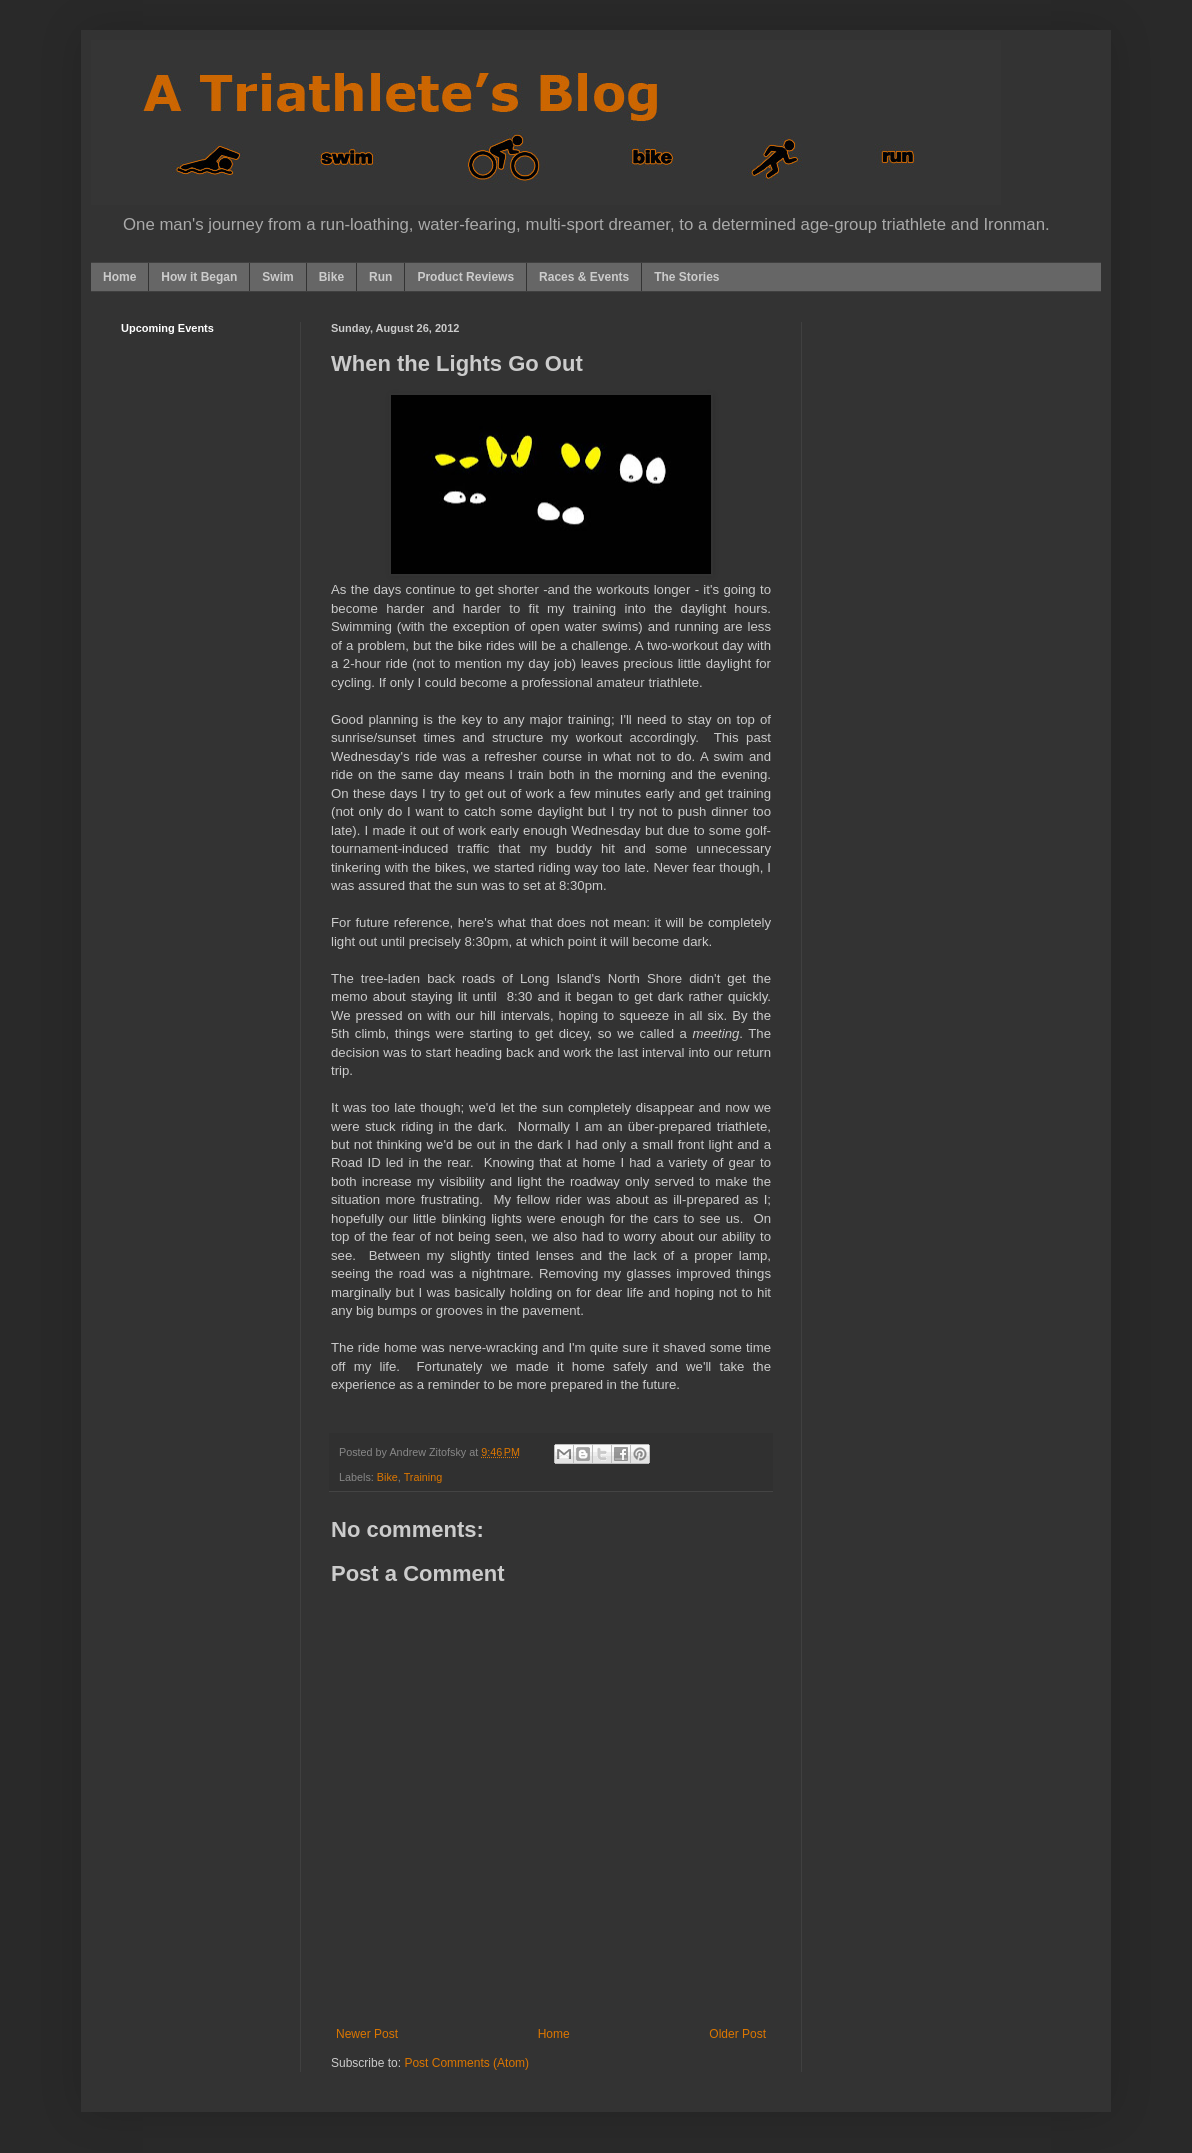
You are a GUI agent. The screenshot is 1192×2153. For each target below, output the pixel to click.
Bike (331, 277)
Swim (277, 277)
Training (423, 1477)
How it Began (199, 277)
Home (119, 277)
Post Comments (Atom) (466, 2063)
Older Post (737, 2034)
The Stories (686, 277)
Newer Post (367, 2034)
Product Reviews (465, 277)
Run (380, 277)
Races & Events (584, 277)
